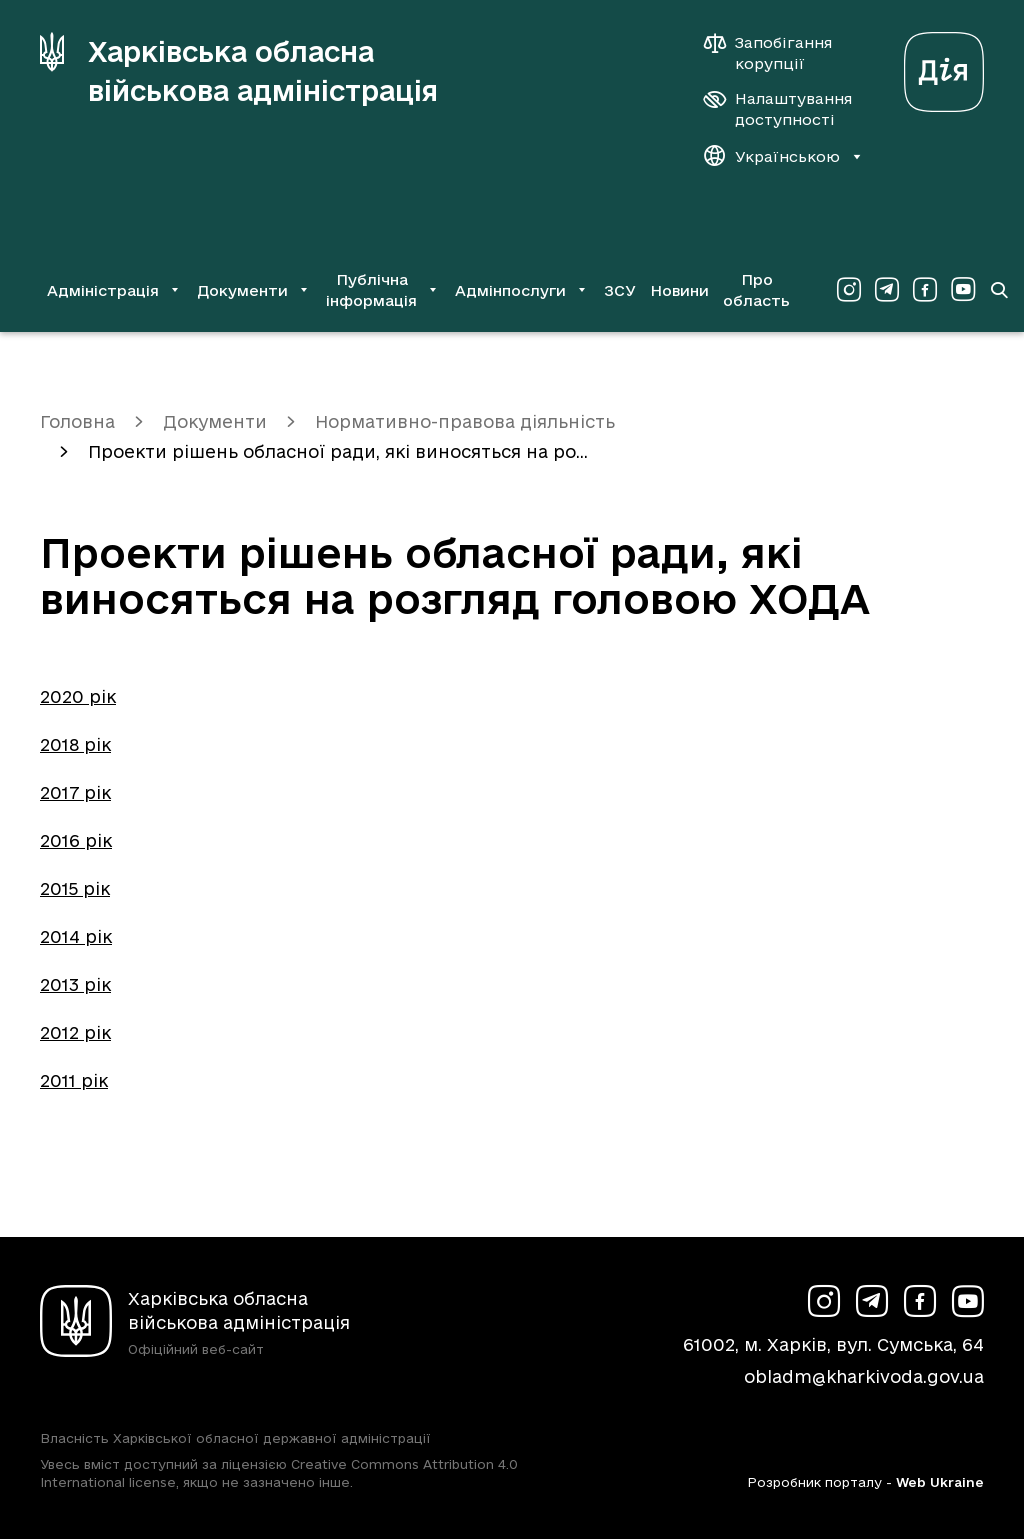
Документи (215, 421)
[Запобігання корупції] (778, 53)
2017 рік (75, 792)
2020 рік (78, 696)
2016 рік (76, 840)
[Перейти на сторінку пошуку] (999, 290)
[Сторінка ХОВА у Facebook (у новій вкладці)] (925, 290)
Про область (756, 290)
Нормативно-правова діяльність (465, 421)
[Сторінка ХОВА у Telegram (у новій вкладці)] (887, 290)
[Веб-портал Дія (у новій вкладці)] (944, 66)
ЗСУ (620, 290)
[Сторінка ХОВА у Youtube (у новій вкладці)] (963, 290)
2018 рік (75, 744)
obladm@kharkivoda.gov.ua (864, 1376)
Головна (77, 421)
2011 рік (74, 1080)
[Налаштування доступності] (778, 109)
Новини (679, 290)
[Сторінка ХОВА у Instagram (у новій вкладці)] (849, 290)
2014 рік (76, 936)
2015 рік (75, 888)
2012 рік (75, 1032)
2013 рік (75, 984)
